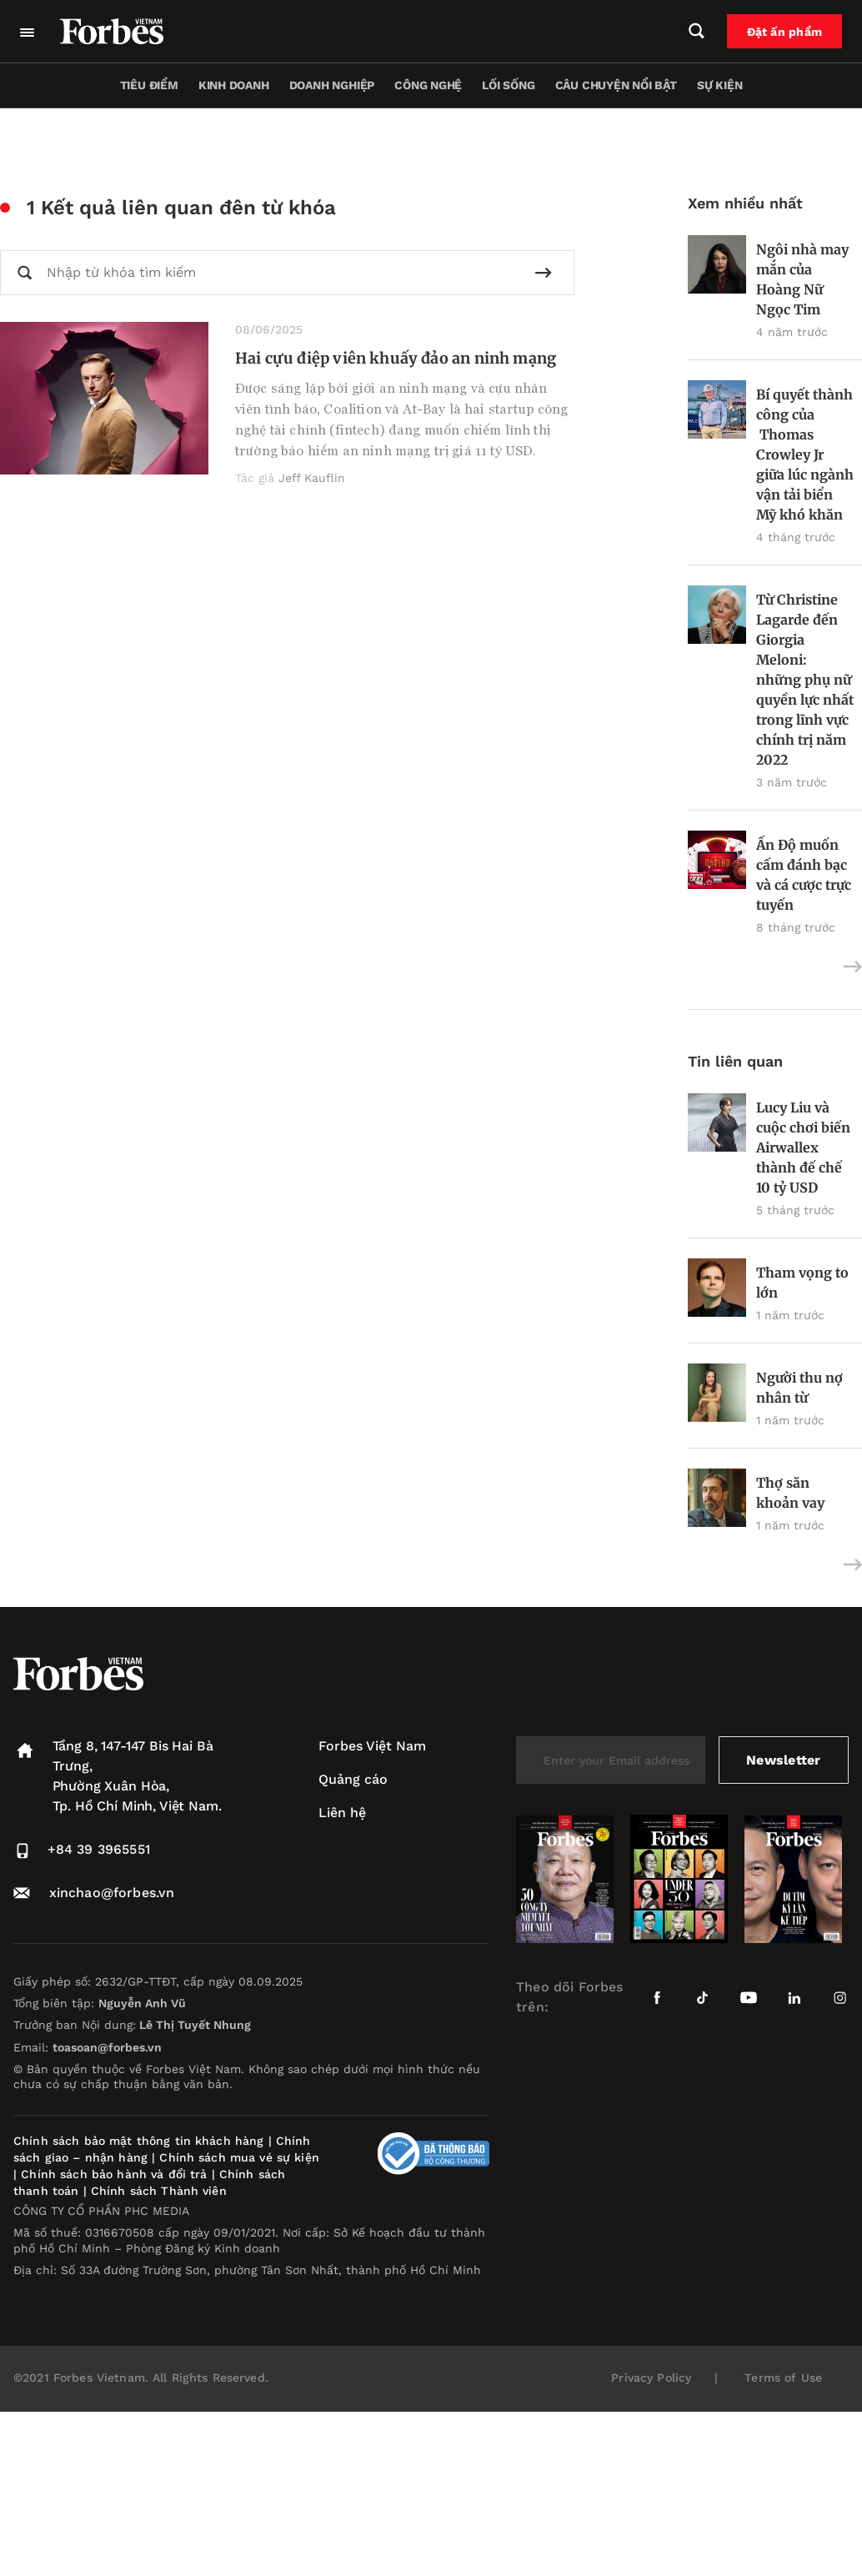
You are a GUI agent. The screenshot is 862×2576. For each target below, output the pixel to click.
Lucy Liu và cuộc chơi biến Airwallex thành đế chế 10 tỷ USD (803, 1147)
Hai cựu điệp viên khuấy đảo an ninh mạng (395, 358)
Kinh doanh (233, 85)
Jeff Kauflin (311, 478)
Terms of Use (783, 2377)
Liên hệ (342, 1812)
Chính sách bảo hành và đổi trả (114, 2174)
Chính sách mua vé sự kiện (239, 2157)
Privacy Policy (651, 2377)
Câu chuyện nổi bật (616, 85)
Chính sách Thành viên (159, 2190)
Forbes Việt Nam (372, 1746)
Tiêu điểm (149, 85)
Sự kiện (720, 85)
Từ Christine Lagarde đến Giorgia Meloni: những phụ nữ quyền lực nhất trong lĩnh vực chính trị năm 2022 (805, 679)
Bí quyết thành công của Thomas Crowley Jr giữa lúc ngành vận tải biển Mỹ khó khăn (805, 454)
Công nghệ (428, 85)
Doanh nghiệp (331, 85)
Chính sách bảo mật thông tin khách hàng (138, 2140)
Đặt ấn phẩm (784, 31)
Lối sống (508, 85)
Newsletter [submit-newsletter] (783, 1760)
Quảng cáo (353, 1779)
